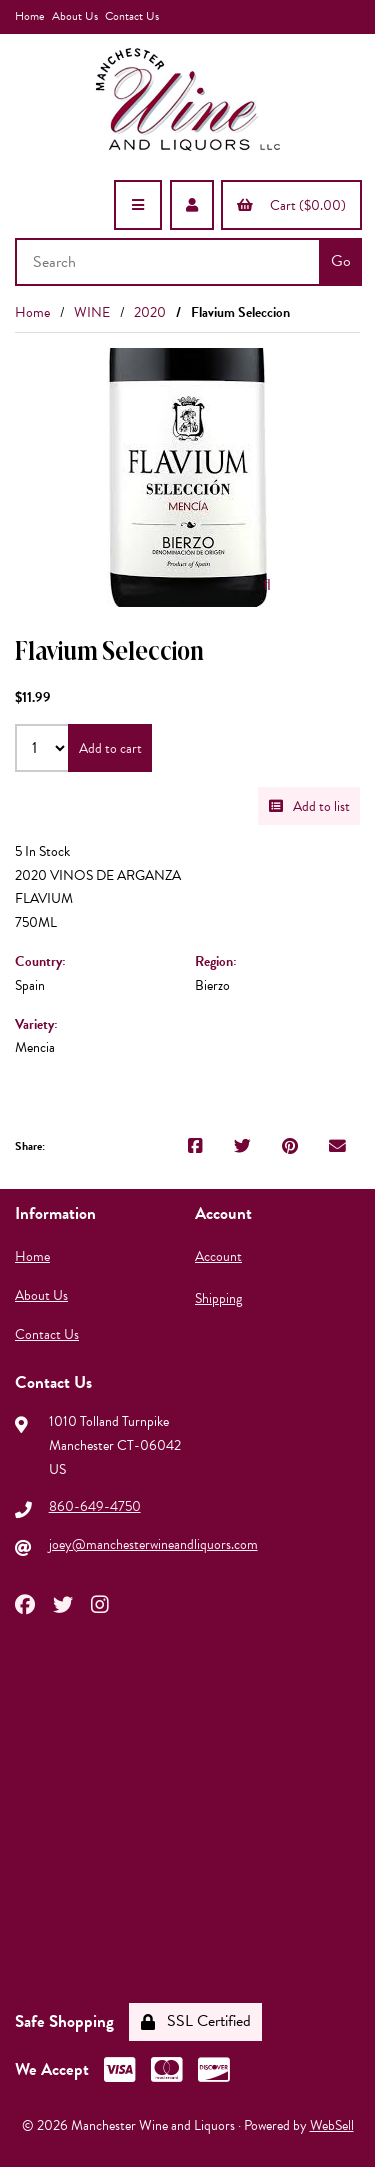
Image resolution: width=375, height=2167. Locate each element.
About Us (75, 16)
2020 (150, 312)
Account (218, 1256)
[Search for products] (169, 262)
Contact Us (132, 16)
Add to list (309, 806)
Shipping (218, 1298)
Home (29, 16)
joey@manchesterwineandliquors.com (153, 1544)
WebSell (332, 2125)
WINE (92, 312)
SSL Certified (196, 2021)
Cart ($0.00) (291, 205)
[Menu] (138, 205)
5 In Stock (42, 851)
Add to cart (110, 748)
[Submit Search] (340, 262)
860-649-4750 (95, 1506)
